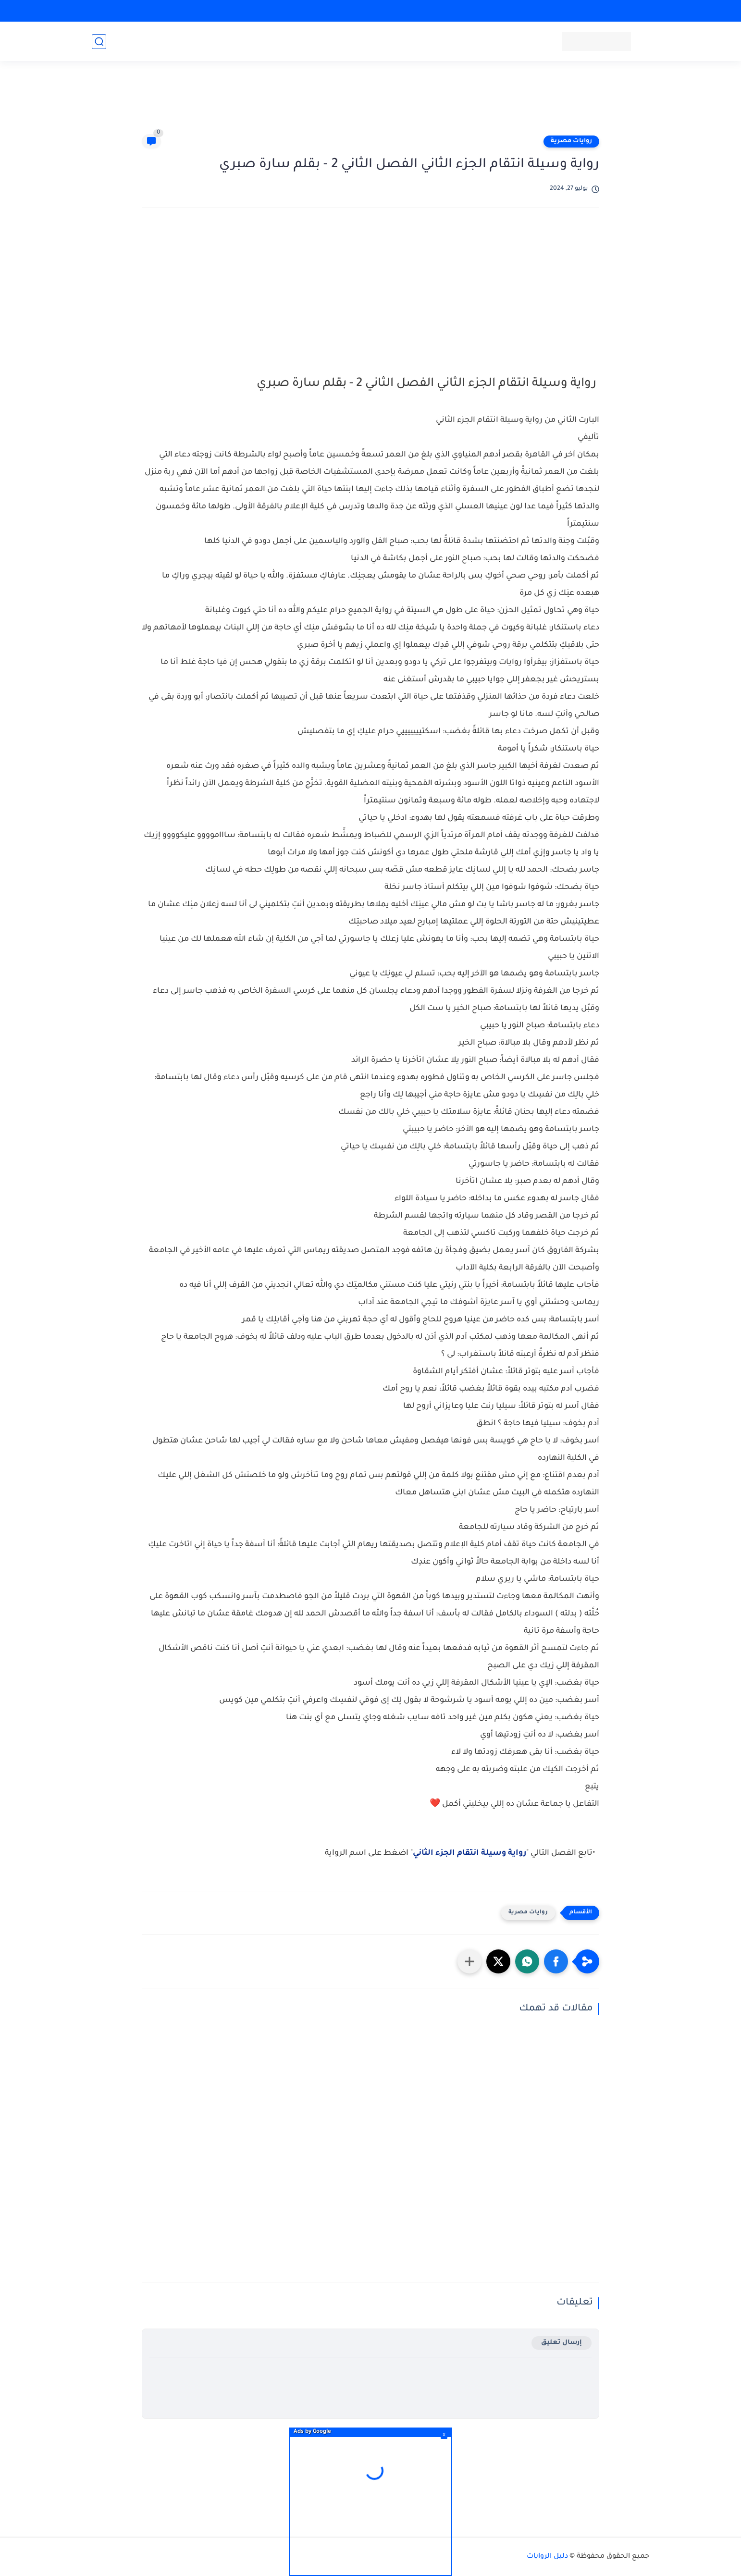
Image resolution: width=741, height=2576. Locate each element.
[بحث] (99, 41)
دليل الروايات (547, 2557)
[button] (556, 1961)
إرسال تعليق (561, 2342)
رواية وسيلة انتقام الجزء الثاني (469, 1853)
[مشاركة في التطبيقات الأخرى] (469, 1961)
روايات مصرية (571, 141)
